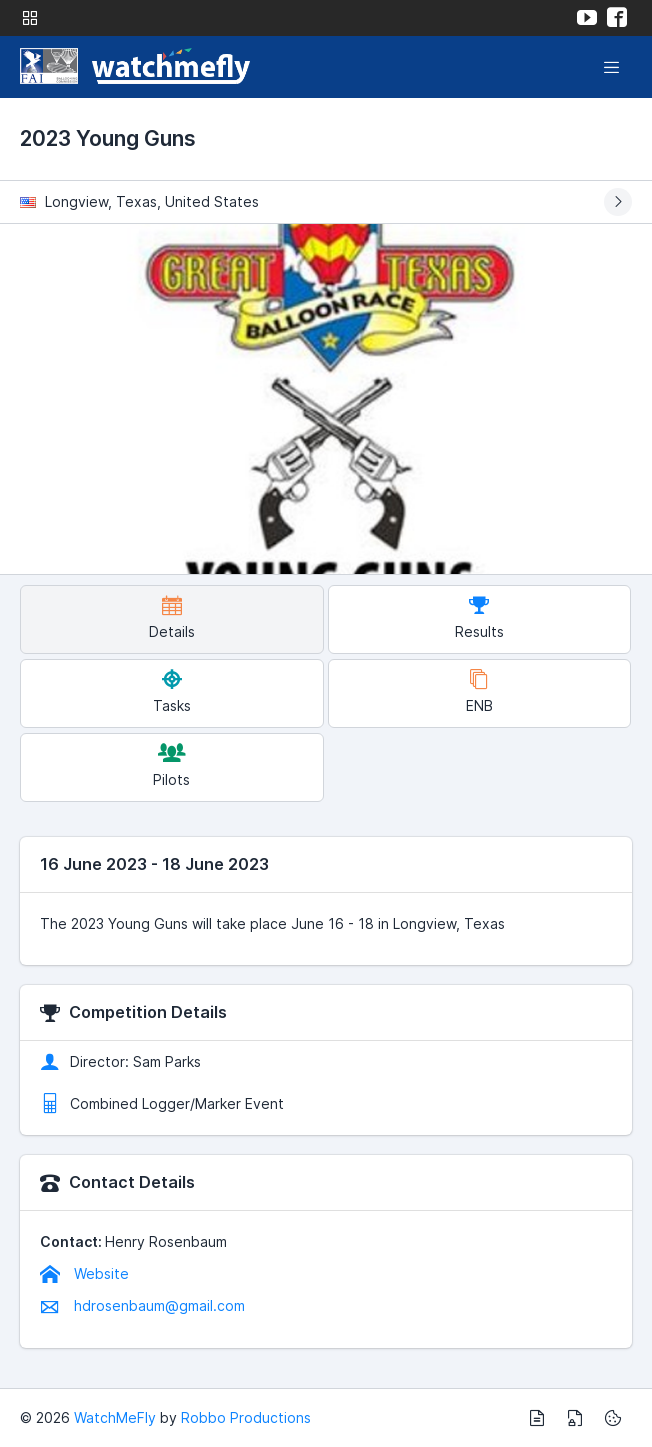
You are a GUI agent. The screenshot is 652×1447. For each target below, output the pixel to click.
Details (172, 617)
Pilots (171, 765)
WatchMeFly (115, 1417)
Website (84, 1273)
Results (479, 617)
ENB (479, 691)
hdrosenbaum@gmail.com (142, 1305)
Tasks (172, 691)
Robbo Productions (246, 1417)
